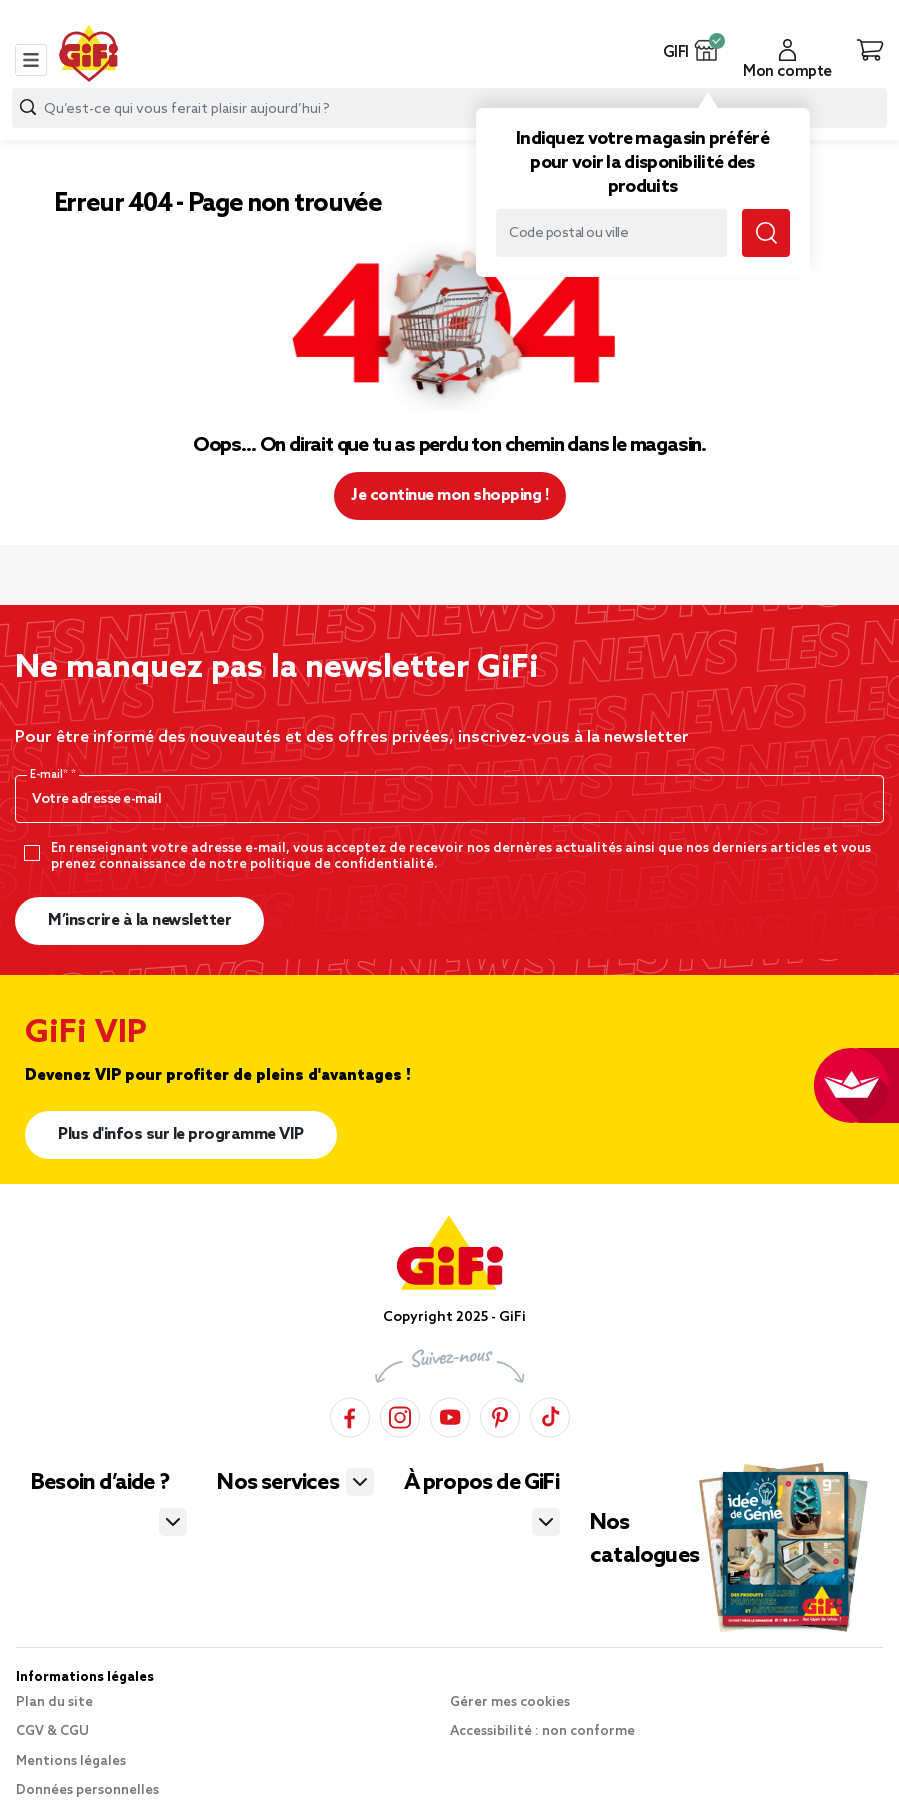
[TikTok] (550, 1414)
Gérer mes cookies (510, 1702)
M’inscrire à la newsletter (139, 920)
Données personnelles (87, 1790)
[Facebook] (350, 1414)
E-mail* (50, 775)
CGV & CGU (52, 1731)
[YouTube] (450, 1414)
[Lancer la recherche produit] (28, 107)
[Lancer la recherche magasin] (766, 233)
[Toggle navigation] (31, 60)
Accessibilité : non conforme (542, 1731)
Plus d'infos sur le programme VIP (181, 1134)
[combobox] (449, 108)
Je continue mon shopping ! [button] (449, 495)
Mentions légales (71, 1761)
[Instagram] (400, 1414)
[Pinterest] (500, 1414)
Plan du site (54, 1702)
